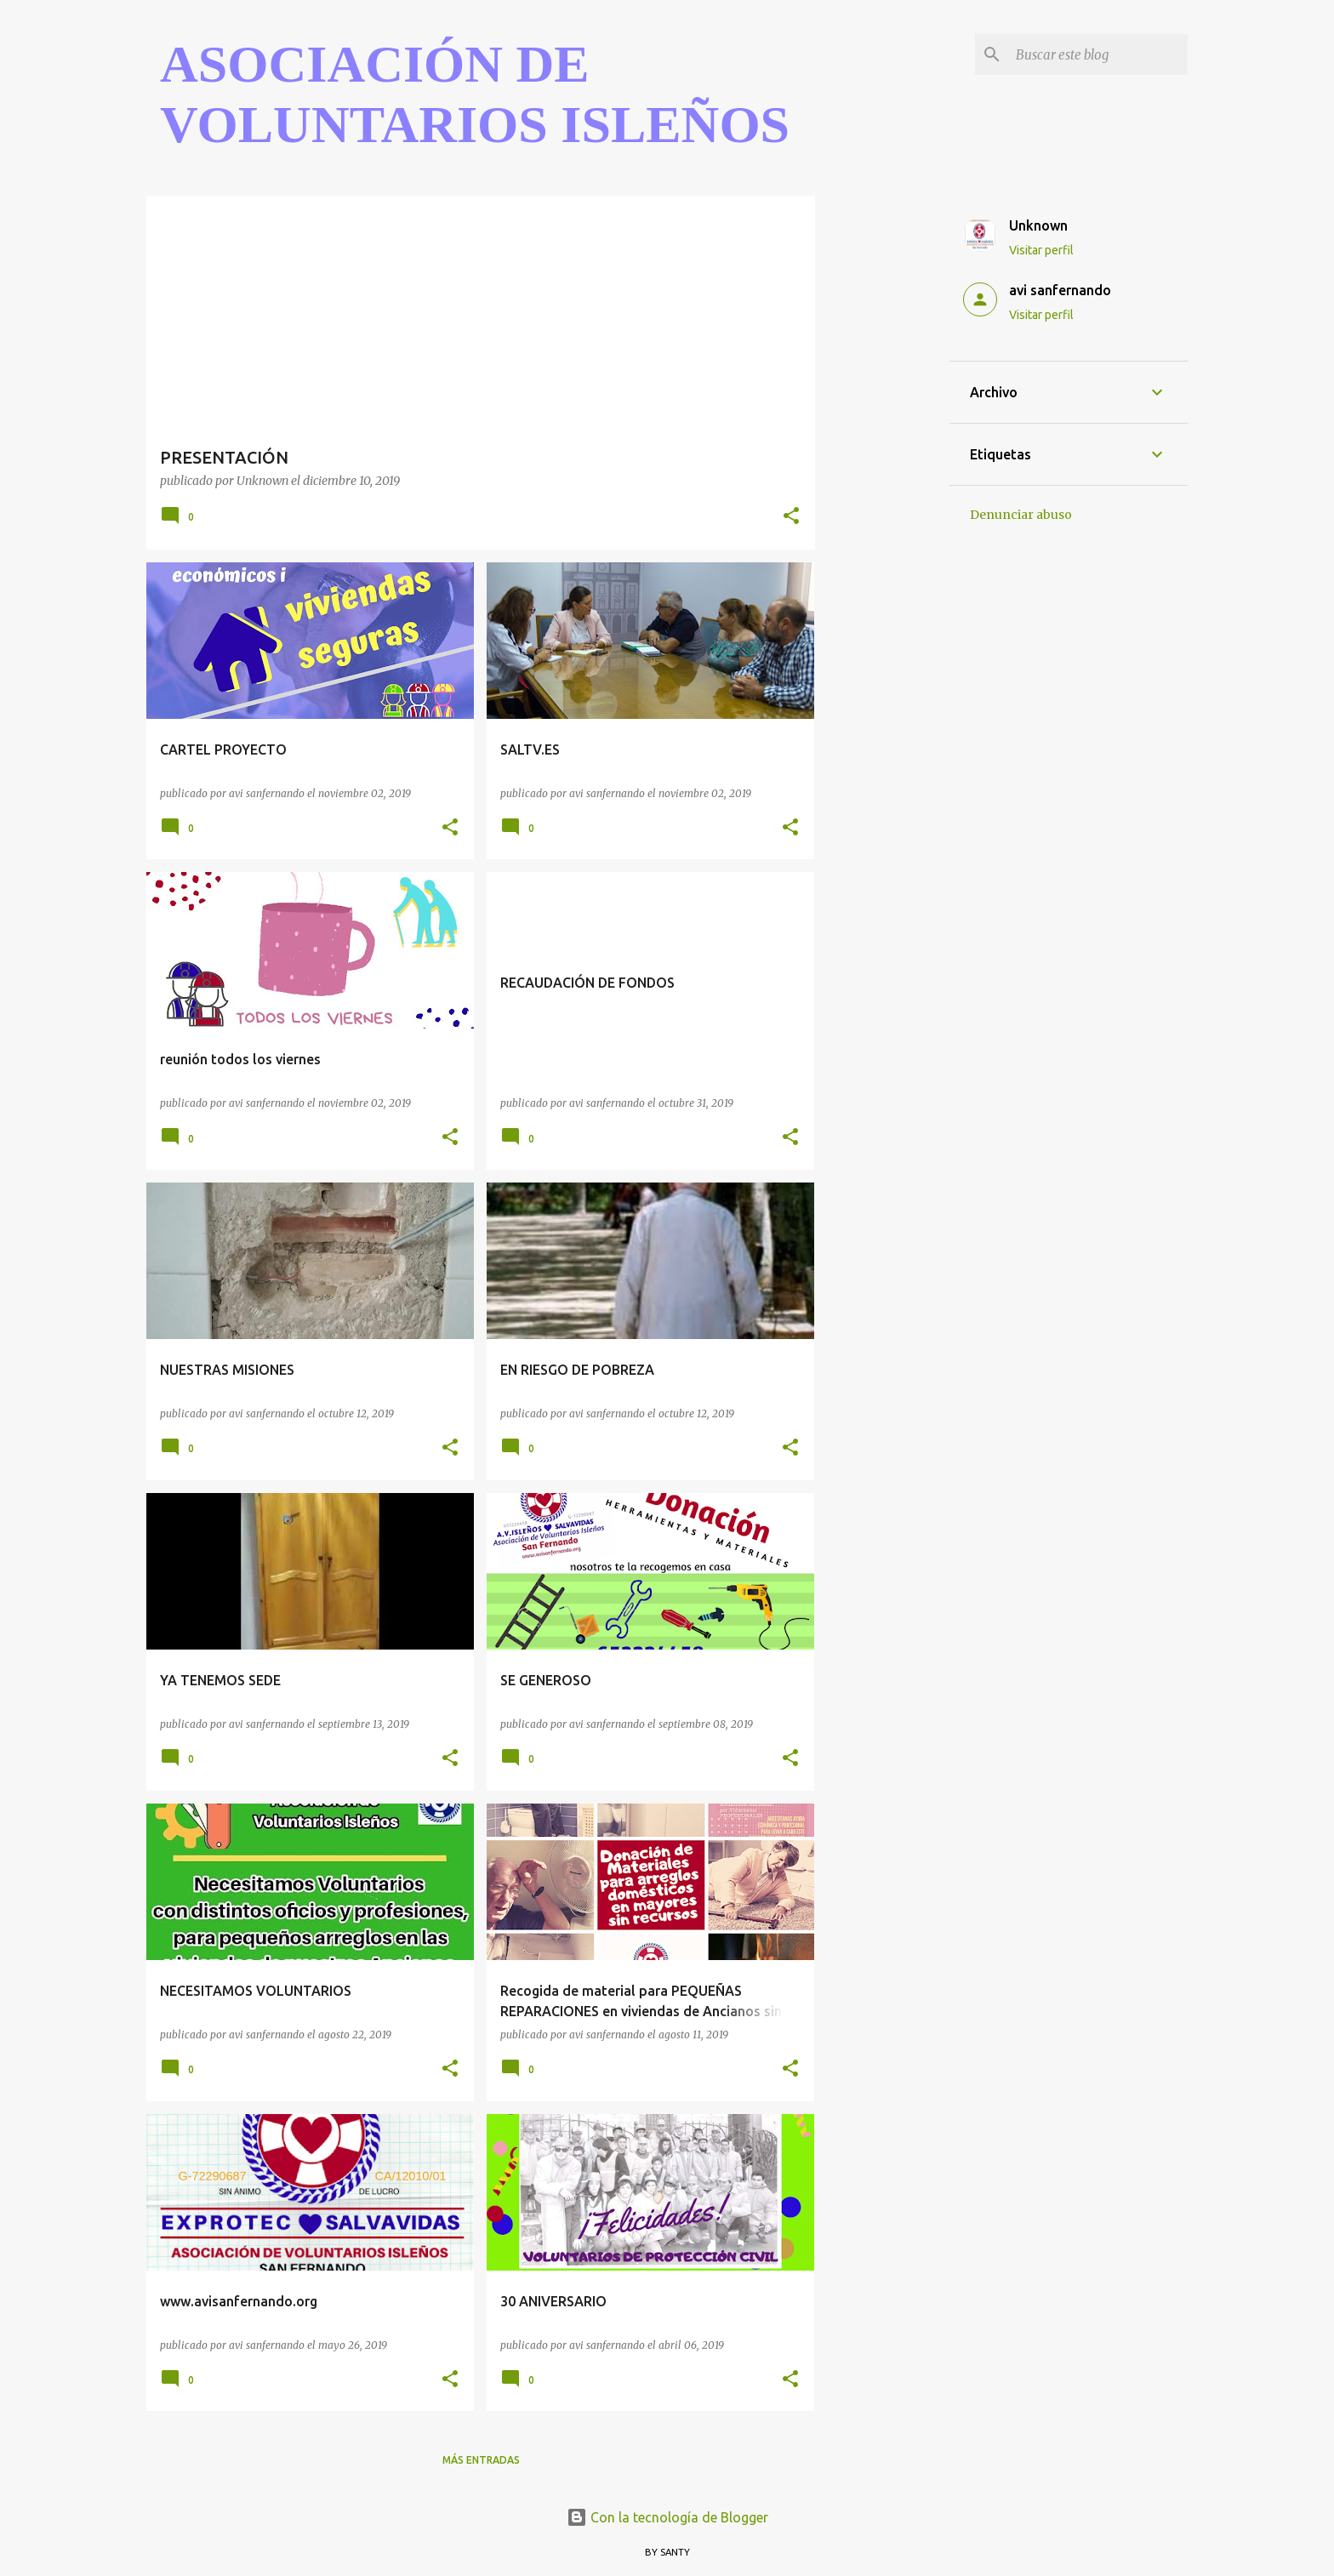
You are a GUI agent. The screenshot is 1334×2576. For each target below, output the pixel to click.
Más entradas (481, 2459)
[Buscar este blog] (1098, 54)
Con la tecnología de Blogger (667, 2517)
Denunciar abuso (1021, 514)
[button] (791, 516)
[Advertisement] (882, 451)
